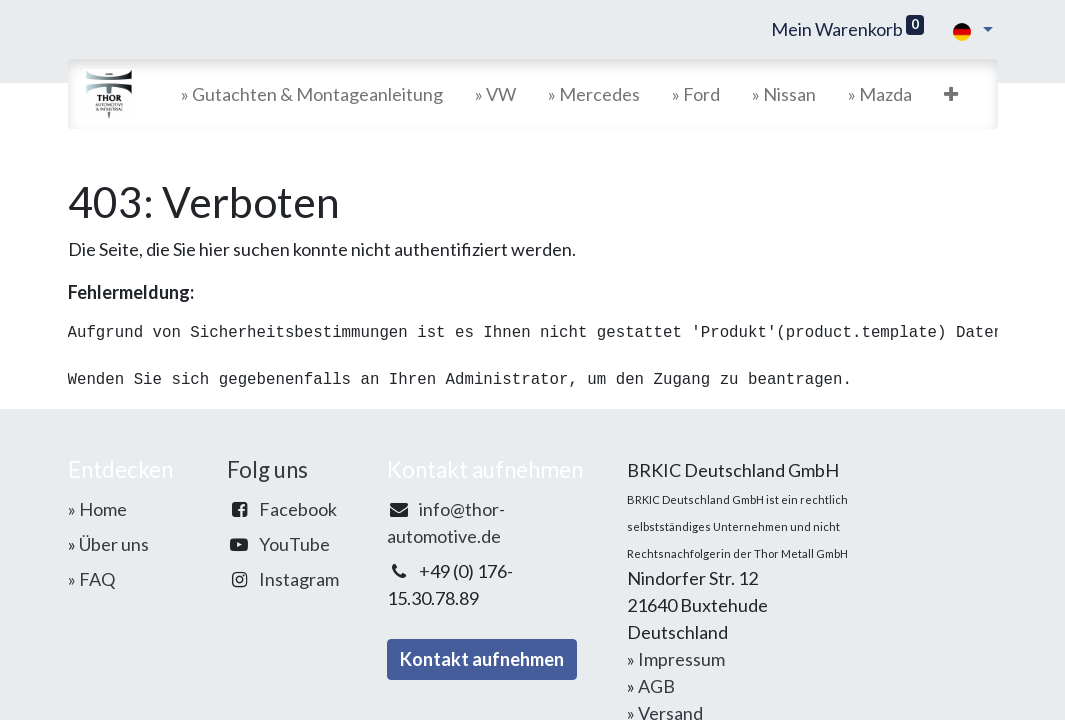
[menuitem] (312, 94)
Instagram (299, 579)
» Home (97, 509)
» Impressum (676, 659)
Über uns (114, 544)
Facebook (298, 509)
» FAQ (91, 579)
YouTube (294, 544)
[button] (951, 94)
